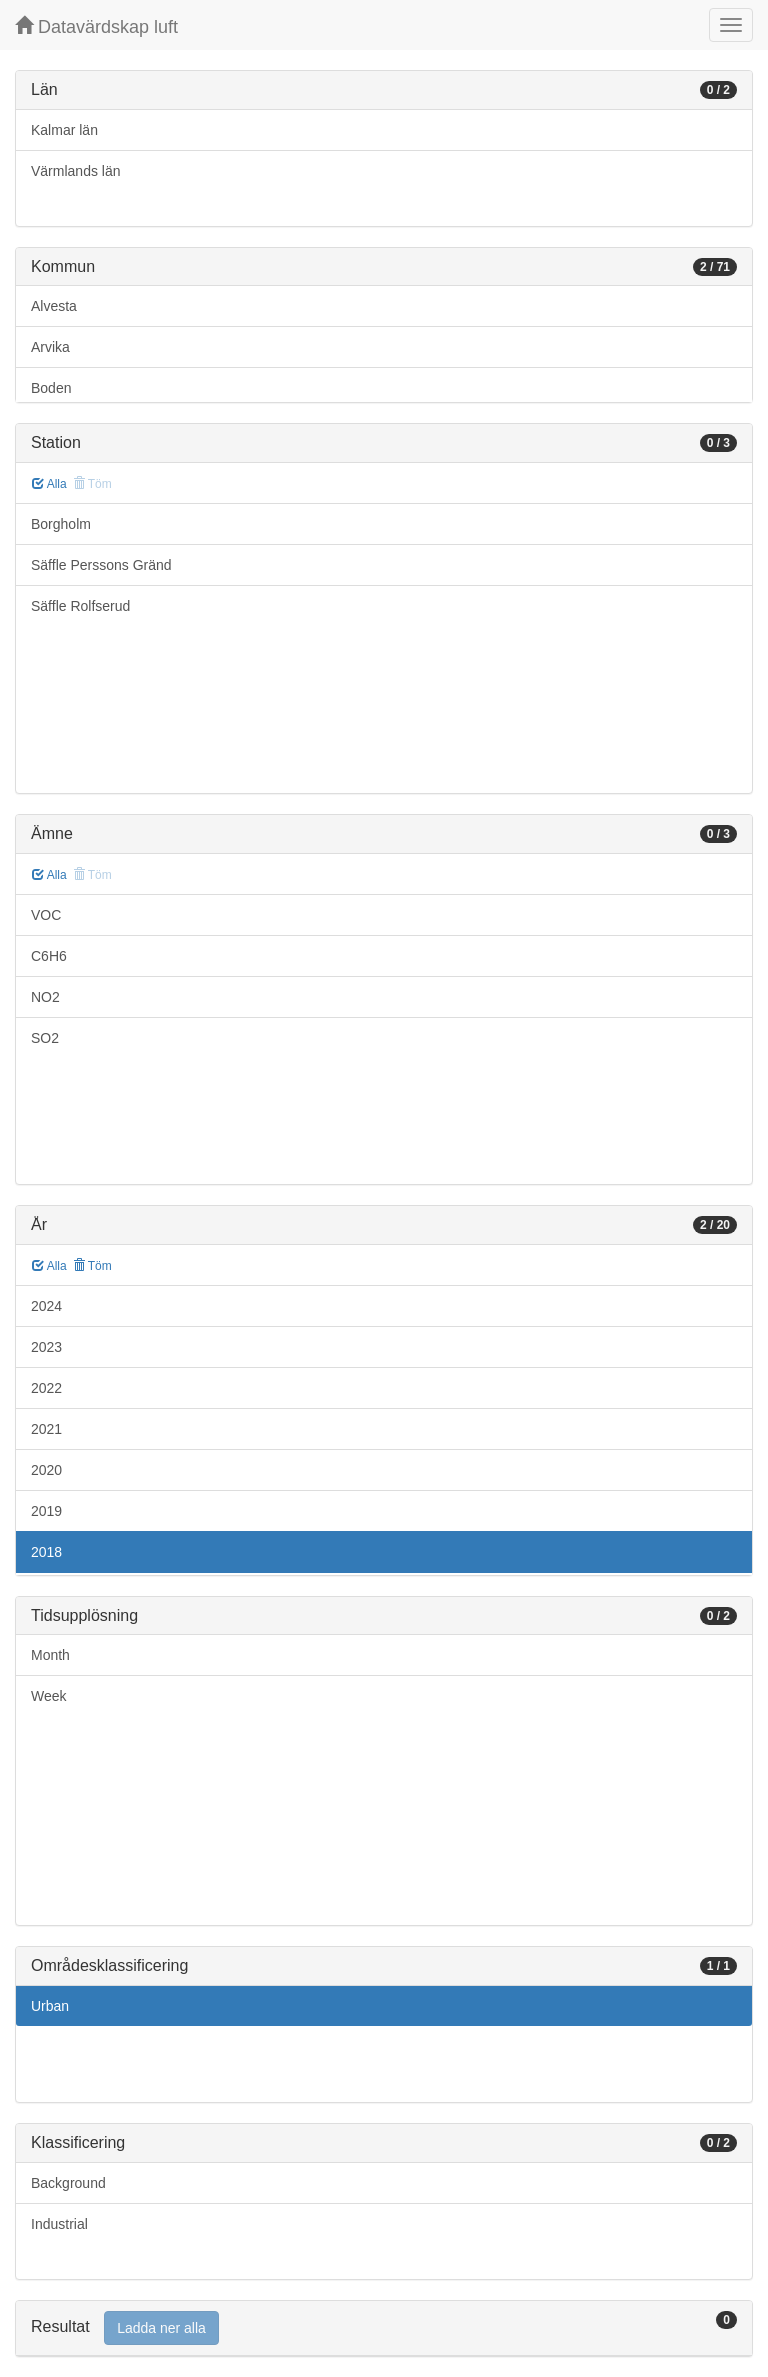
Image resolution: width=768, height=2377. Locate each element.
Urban (50, 2006)
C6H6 (49, 956)
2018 (46, 1552)
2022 (46, 1388)
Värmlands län (76, 171)
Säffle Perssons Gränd (101, 565)
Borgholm (61, 524)
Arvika (50, 347)
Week (49, 1696)
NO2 (45, 997)
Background (68, 2183)
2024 (46, 1306)
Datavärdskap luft (96, 26)
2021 (46, 1429)
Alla (49, 484)
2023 (46, 1347)
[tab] (384, 2328)
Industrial (59, 2224)
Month (50, 1655)
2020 (46, 1470)
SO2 (45, 1038)
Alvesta (54, 306)
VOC (46, 915)
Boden (51, 388)
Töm (92, 1266)
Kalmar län (64, 130)
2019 (46, 1511)
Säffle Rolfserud (80, 606)
